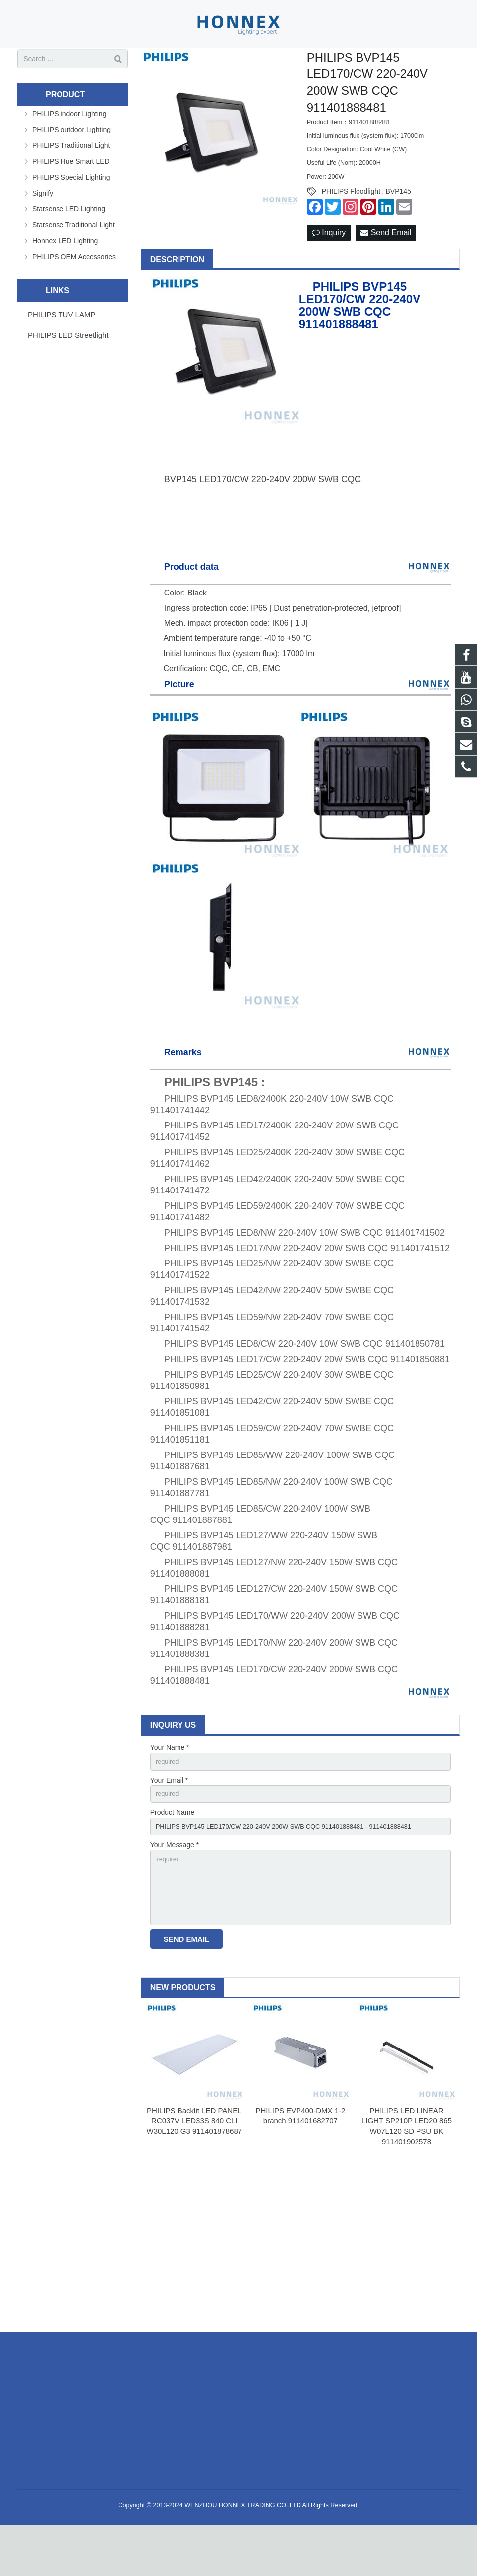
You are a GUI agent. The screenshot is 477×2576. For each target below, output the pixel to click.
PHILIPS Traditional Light (71, 182)
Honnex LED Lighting (65, 277)
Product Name (172, 1853)
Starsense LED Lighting (68, 246)
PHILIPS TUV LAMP (61, 351)
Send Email (385, 269)
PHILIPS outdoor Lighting (71, 166)
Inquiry (329, 269)
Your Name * (169, 1785)
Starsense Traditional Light (73, 261)
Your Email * (169, 1819)
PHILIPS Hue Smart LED (71, 198)
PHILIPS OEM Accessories (74, 293)
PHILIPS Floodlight (351, 228)
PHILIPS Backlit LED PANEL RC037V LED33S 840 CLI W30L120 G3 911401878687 (194, 2171)
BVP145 (398, 228)
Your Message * (174, 1888)
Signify (42, 230)
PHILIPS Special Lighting (71, 214)
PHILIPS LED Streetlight (68, 372)
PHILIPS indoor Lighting (69, 150)
